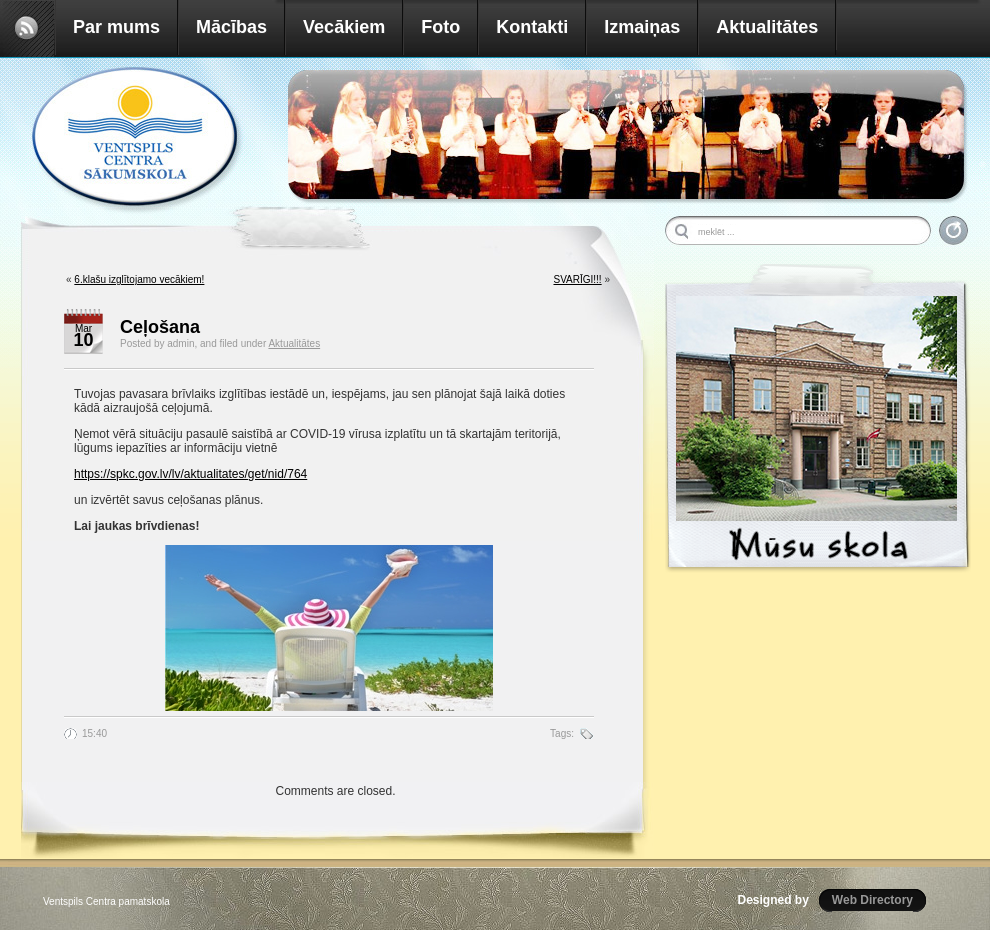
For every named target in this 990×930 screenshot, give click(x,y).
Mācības (231, 27)
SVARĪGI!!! (577, 279)
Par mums (116, 27)
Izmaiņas (642, 27)
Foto (440, 27)
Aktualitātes (767, 27)
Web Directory (872, 900)
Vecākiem (344, 27)
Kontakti (532, 27)
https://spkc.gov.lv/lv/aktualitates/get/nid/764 (190, 474)
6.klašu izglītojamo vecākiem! (139, 279)
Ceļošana (160, 327)
